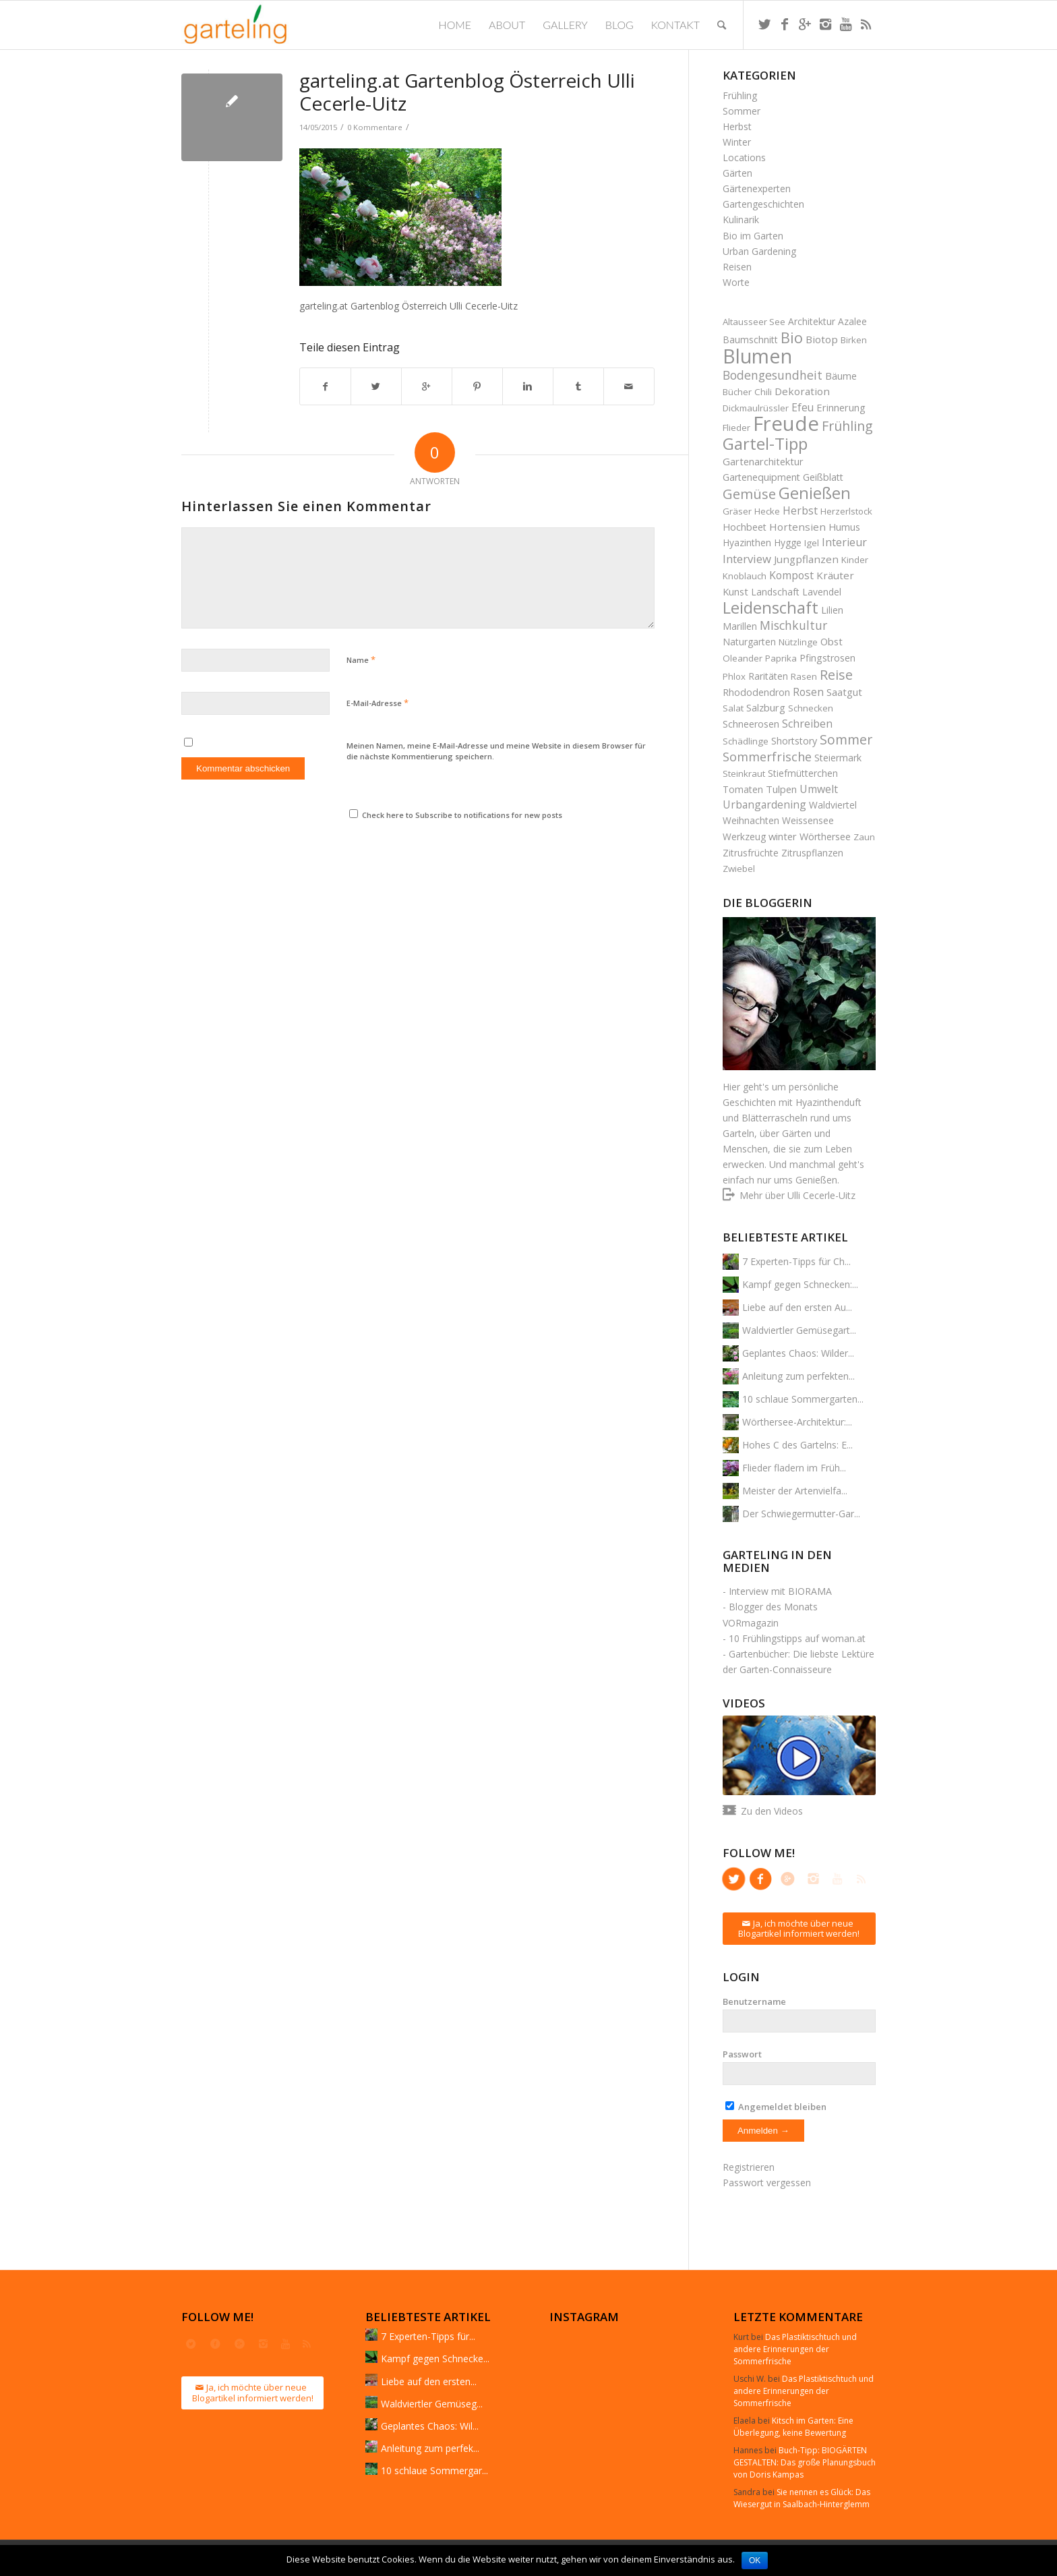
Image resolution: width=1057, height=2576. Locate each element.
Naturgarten (749, 641)
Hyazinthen (747, 542)
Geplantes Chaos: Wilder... (798, 1353)
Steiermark (838, 757)
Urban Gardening (759, 251)
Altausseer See (754, 322)
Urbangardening (764, 804)
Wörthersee (825, 836)
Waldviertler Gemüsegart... (799, 1330)
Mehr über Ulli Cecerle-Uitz (797, 1195)
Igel (811, 543)
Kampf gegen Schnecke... (435, 2358)
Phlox (734, 676)
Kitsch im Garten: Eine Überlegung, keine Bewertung (793, 2426)
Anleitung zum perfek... (430, 2448)
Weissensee (808, 820)
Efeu (802, 407)
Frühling (740, 95)
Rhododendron (756, 692)
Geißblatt (823, 477)
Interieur (844, 542)
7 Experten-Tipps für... (428, 2336)
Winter (737, 142)
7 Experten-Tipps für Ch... (796, 1261)
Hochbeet (744, 527)
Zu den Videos (772, 1811)
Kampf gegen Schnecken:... (800, 1284)
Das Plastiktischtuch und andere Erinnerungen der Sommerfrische (795, 2349)
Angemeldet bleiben (775, 2107)
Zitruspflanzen (812, 852)
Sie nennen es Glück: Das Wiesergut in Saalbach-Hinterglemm (801, 2498)
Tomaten (743, 789)
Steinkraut (744, 773)
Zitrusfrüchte (751, 852)
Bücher (737, 392)
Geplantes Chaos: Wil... (430, 2426)
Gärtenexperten (757, 188)
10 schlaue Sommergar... (434, 2470)
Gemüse (749, 493)
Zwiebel (739, 868)
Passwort (742, 2054)
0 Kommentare (374, 127)
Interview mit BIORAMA (780, 1591)
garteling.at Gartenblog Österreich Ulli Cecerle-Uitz (467, 91)
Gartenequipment (761, 477)
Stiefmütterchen (803, 773)
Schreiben (807, 723)
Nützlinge (798, 642)
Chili (763, 392)
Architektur (811, 321)
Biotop (822, 339)
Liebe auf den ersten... (429, 2381)
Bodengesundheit (772, 375)
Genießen (815, 493)
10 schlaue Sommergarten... (803, 1399)
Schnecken (810, 708)
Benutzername (754, 2001)
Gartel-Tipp (765, 443)
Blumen (757, 356)
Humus (844, 527)
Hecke (767, 511)
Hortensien (797, 526)
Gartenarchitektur (763, 461)
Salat (733, 708)
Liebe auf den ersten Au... (797, 1307)
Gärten (737, 173)
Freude (786, 423)
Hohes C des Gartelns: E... (797, 1444)
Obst (831, 641)
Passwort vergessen (767, 2182)
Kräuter (835, 575)
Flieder (736, 427)
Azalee (852, 321)
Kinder (854, 560)
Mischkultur (793, 625)
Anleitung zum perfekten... (798, 1376)
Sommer (741, 111)
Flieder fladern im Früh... (794, 1467)
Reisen (737, 266)
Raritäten (768, 676)
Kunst (735, 591)
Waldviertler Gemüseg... (432, 2403)
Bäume (841, 375)
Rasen (804, 676)
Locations (744, 157)
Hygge (788, 542)
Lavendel (821, 591)
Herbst (737, 126)
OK (754, 2560)
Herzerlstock (846, 511)
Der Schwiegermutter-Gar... (801, 1513)
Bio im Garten (753, 235)
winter (782, 836)
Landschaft (775, 591)
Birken (854, 340)
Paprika (781, 658)
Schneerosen (751, 724)
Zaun (864, 837)
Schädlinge (745, 741)
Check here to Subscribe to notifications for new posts (455, 814)
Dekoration (802, 391)
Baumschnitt (750, 339)
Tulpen (781, 789)
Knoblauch (744, 576)
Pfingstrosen (827, 657)
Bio (792, 337)
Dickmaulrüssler (756, 408)
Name (360, 659)
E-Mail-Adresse (377, 703)
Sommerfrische (767, 757)
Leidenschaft (770, 607)
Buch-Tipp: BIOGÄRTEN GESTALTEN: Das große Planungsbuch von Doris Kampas (804, 2462)
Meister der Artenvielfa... (794, 1490)
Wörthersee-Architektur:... (797, 1421)
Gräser (737, 511)
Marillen (740, 626)
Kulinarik (741, 219)
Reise (836, 675)
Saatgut (844, 692)
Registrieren (749, 2167)
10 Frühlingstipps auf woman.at (797, 1638)
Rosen (808, 691)
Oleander (742, 658)
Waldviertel (833, 804)
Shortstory (794, 740)
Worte (736, 282)
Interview (747, 558)
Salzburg (765, 707)
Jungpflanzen (806, 559)
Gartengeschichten (763, 204)
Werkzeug (744, 836)
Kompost (791, 575)
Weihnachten (751, 820)
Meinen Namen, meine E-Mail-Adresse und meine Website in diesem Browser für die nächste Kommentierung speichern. (496, 751)
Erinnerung (841, 407)
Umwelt (818, 789)
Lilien (832, 610)
